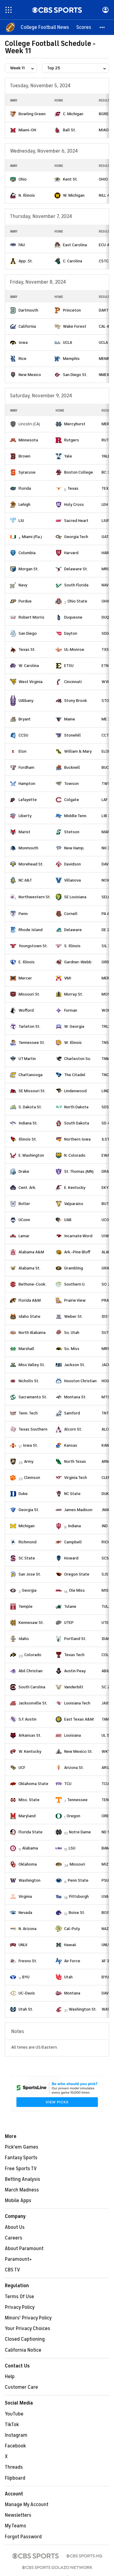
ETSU (69, 665)
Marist (24, 831)
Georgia (29, 1590)
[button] (102, 27)
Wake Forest (74, 326)
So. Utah (71, 1332)
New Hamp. (74, 848)
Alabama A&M (31, 1252)
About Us (15, 2227)
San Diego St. (75, 374)
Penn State (78, 1880)
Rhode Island (31, 929)
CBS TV (12, 2270)
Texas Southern (33, 1429)
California (27, 326)
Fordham (26, 767)
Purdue (25, 601)
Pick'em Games (21, 2147)
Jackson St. (74, 1364)
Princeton (72, 310)
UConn (24, 1219)
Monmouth (28, 848)
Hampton (27, 783)
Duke (23, 1493)
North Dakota (76, 1107)
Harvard (71, 552)
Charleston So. (77, 1058)
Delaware (73, 929)
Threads (14, 2467)
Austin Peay (75, 1670)
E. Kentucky (74, 1187)
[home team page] (13, 114)
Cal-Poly (72, 1928)
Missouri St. (29, 994)
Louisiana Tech (77, 1703)
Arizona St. (74, 1767)
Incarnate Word (78, 1235)
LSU (72, 1848)
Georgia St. (29, 1509)
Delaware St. (76, 568)
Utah (68, 1977)
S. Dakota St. (30, 1107)
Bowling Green (32, 113)
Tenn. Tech (28, 1413)
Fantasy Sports (21, 2158)
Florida (25, 488)
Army (28, 1461)
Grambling (73, 1268)
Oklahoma (28, 1864)
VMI (67, 978)
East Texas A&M (79, 1719)
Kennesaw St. (31, 1622)
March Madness (22, 2190)
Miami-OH (27, 130)
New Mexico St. (78, 1751)
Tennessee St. (32, 1042)
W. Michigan (74, 195)
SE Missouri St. (32, 1090)
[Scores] (84, 27)
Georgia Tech (76, 536)
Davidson (72, 864)
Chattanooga (31, 1074)
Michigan (27, 1525)
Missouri (77, 1864)
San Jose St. (30, 1574)
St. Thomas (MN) (79, 1171)
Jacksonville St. (33, 1703)
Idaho (24, 1638)
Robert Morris (31, 617)
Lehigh (24, 504)
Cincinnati (73, 681)
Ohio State (77, 601)
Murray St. (73, 994)
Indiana (74, 1525)
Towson (71, 783)
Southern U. (74, 1284)
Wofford (26, 1010)
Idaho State (29, 1316)
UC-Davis (27, 1993)
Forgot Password (23, 2537)
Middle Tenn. (75, 815)
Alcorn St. (73, 1429)
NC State (72, 1493)
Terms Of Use (19, 2297)
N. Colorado (74, 1155)
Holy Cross (74, 504)
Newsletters (18, 2515)
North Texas (75, 1461)
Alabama (30, 1848)
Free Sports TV (21, 2169)
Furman (70, 1010)
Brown (24, 456)
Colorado (32, 1654)
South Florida (76, 585)
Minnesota (28, 440)
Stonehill (72, 735)
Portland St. (75, 1638)
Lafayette (28, 799)
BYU (25, 1977)
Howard (71, 1558)
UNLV (23, 1944)
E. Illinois (27, 962)
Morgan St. (29, 568)
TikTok (12, 2425)
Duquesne (73, 617)
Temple (26, 1606)
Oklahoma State (33, 1783)
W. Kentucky (30, 1751)
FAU (22, 244)
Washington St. (83, 2009)
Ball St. (69, 130)
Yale (68, 456)
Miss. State (29, 1799)
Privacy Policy (20, 2307)
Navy (23, 585)
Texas (72, 488)
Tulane (70, 1606)
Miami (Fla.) (32, 536)
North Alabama (32, 1332)
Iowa (23, 342)
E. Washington (31, 1155)
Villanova (72, 880)
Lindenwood (75, 1090)
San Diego (28, 633)
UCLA (67, 342)
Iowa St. (30, 1445)
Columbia (27, 552)
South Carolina (32, 1687)
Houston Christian (80, 1380)
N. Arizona (27, 1928)
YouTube (14, 2414)
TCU (67, 1783)
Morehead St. (31, 864)
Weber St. (73, 1316)
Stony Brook (75, 700)
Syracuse (27, 472)
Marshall (26, 1348)
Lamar (24, 1235)
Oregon (73, 1815)
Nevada (25, 1912)
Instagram (16, 2435)
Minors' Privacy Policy (28, 2318)
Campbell (73, 1542)
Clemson (32, 1477)
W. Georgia (74, 1026)
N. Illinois (27, 195)
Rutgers (71, 440)
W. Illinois (73, 1042)
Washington (29, 1880)
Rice (22, 358)
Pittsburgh (79, 1896)
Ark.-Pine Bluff (77, 1252)
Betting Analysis (22, 2179)
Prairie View (75, 1300)
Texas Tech (74, 1654)
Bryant (25, 719)
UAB (67, 1219)
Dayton (70, 633)
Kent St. (70, 179)
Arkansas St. (30, 1735)
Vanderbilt (73, 1687)
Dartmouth (28, 310)
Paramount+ (18, 2259)
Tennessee (77, 1799)
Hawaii (70, 1944)
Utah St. (26, 2009)
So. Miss (71, 1348)
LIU (21, 520)
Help (10, 2377)
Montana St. (75, 1397)
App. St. (26, 261)
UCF (22, 1767)
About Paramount (24, 2249)
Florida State (31, 1832)
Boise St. (77, 1912)
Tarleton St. (29, 1026)
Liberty (25, 815)
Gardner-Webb (78, 962)
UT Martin (27, 1058)
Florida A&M (30, 1300)
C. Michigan (73, 113)
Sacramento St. (33, 1397)
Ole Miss (77, 1590)
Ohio (23, 179)
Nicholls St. (29, 1380)
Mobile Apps (18, 2201)
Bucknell (72, 767)
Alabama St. (29, 1268)
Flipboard (15, 2478)
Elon (22, 751)
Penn (23, 913)
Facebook (15, 2446)
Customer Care (21, 2387)
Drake (24, 1171)
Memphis (71, 358)
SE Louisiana (75, 897)
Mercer (25, 978)
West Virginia (31, 681)
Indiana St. (28, 1123)
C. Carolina (72, 261)
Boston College (78, 472)
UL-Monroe (74, 649)
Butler (24, 1203)
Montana (72, 1993)
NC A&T (25, 880)
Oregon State (76, 1574)
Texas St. (27, 649)
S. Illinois (72, 945)
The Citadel (74, 1074)
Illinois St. (28, 1139)
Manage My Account (26, 2505)
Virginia (25, 1896)
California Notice (23, 2350)
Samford (72, 1413)
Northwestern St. (35, 897)
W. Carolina (29, 665)
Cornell (71, 913)
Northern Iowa (77, 1139)
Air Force (72, 1960)
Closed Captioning (25, 2339)
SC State (27, 1558)
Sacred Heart (76, 520)
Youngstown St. (33, 945)
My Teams (15, 2526)
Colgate (71, 799)
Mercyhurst (74, 423)
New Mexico (30, 374)
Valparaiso (73, 1203)
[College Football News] (45, 27)
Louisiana (72, 1735)
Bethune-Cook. (32, 1284)
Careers (13, 2238)
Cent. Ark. (27, 1187)
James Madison (78, 1509)
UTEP (69, 1622)
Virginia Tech (75, 1477)
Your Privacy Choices (27, 2329)
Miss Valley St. (32, 1364)
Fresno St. (28, 1960)
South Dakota (76, 1123)
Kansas (70, 1445)
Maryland (27, 1815)
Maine (69, 719)
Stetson (71, 831)
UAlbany (26, 700)
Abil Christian (31, 1670)
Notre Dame (80, 1832)
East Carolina (75, 244)
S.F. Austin (27, 1719)
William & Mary (78, 751)
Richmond (27, 1542)
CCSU (23, 735)
